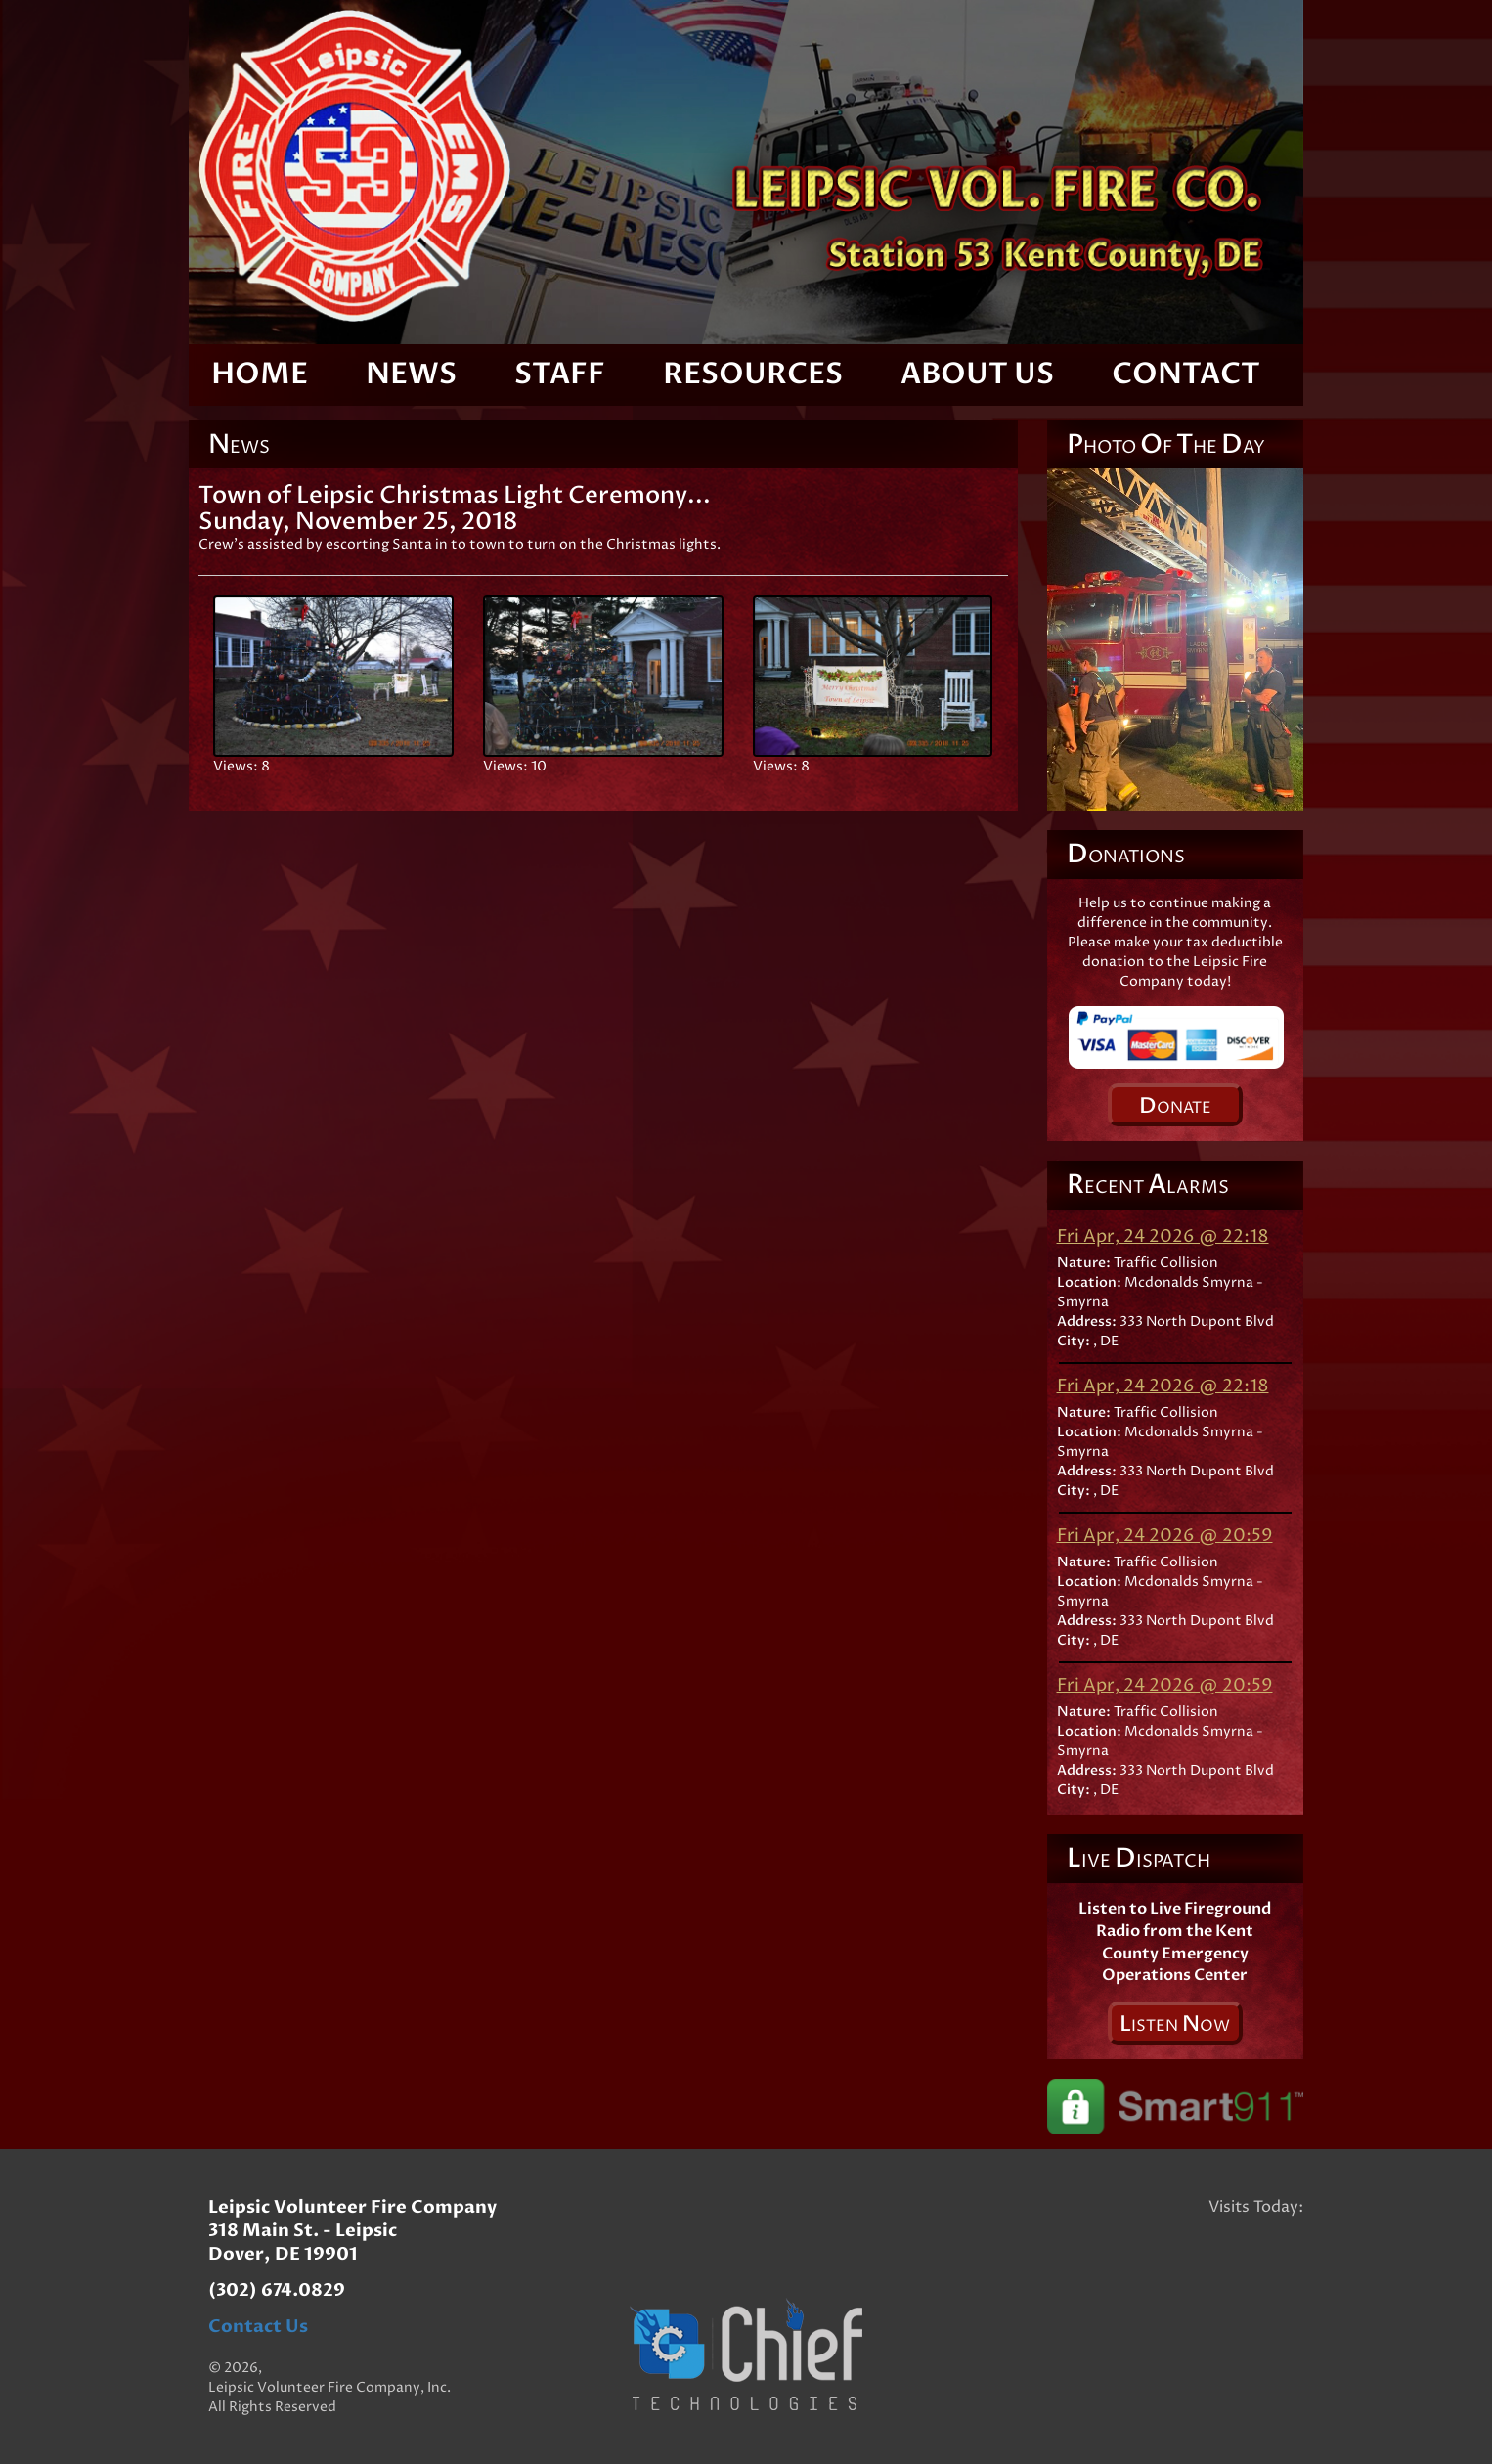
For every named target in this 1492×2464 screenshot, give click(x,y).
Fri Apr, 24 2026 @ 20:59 (1165, 1535)
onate (1175, 1106)
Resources (753, 374)
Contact (1186, 374)
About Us (977, 374)
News (411, 374)
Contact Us (258, 2326)
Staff (559, 374)
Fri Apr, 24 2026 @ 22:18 (1163, 1236)
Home (259, 374)
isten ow (1174, 2024)
